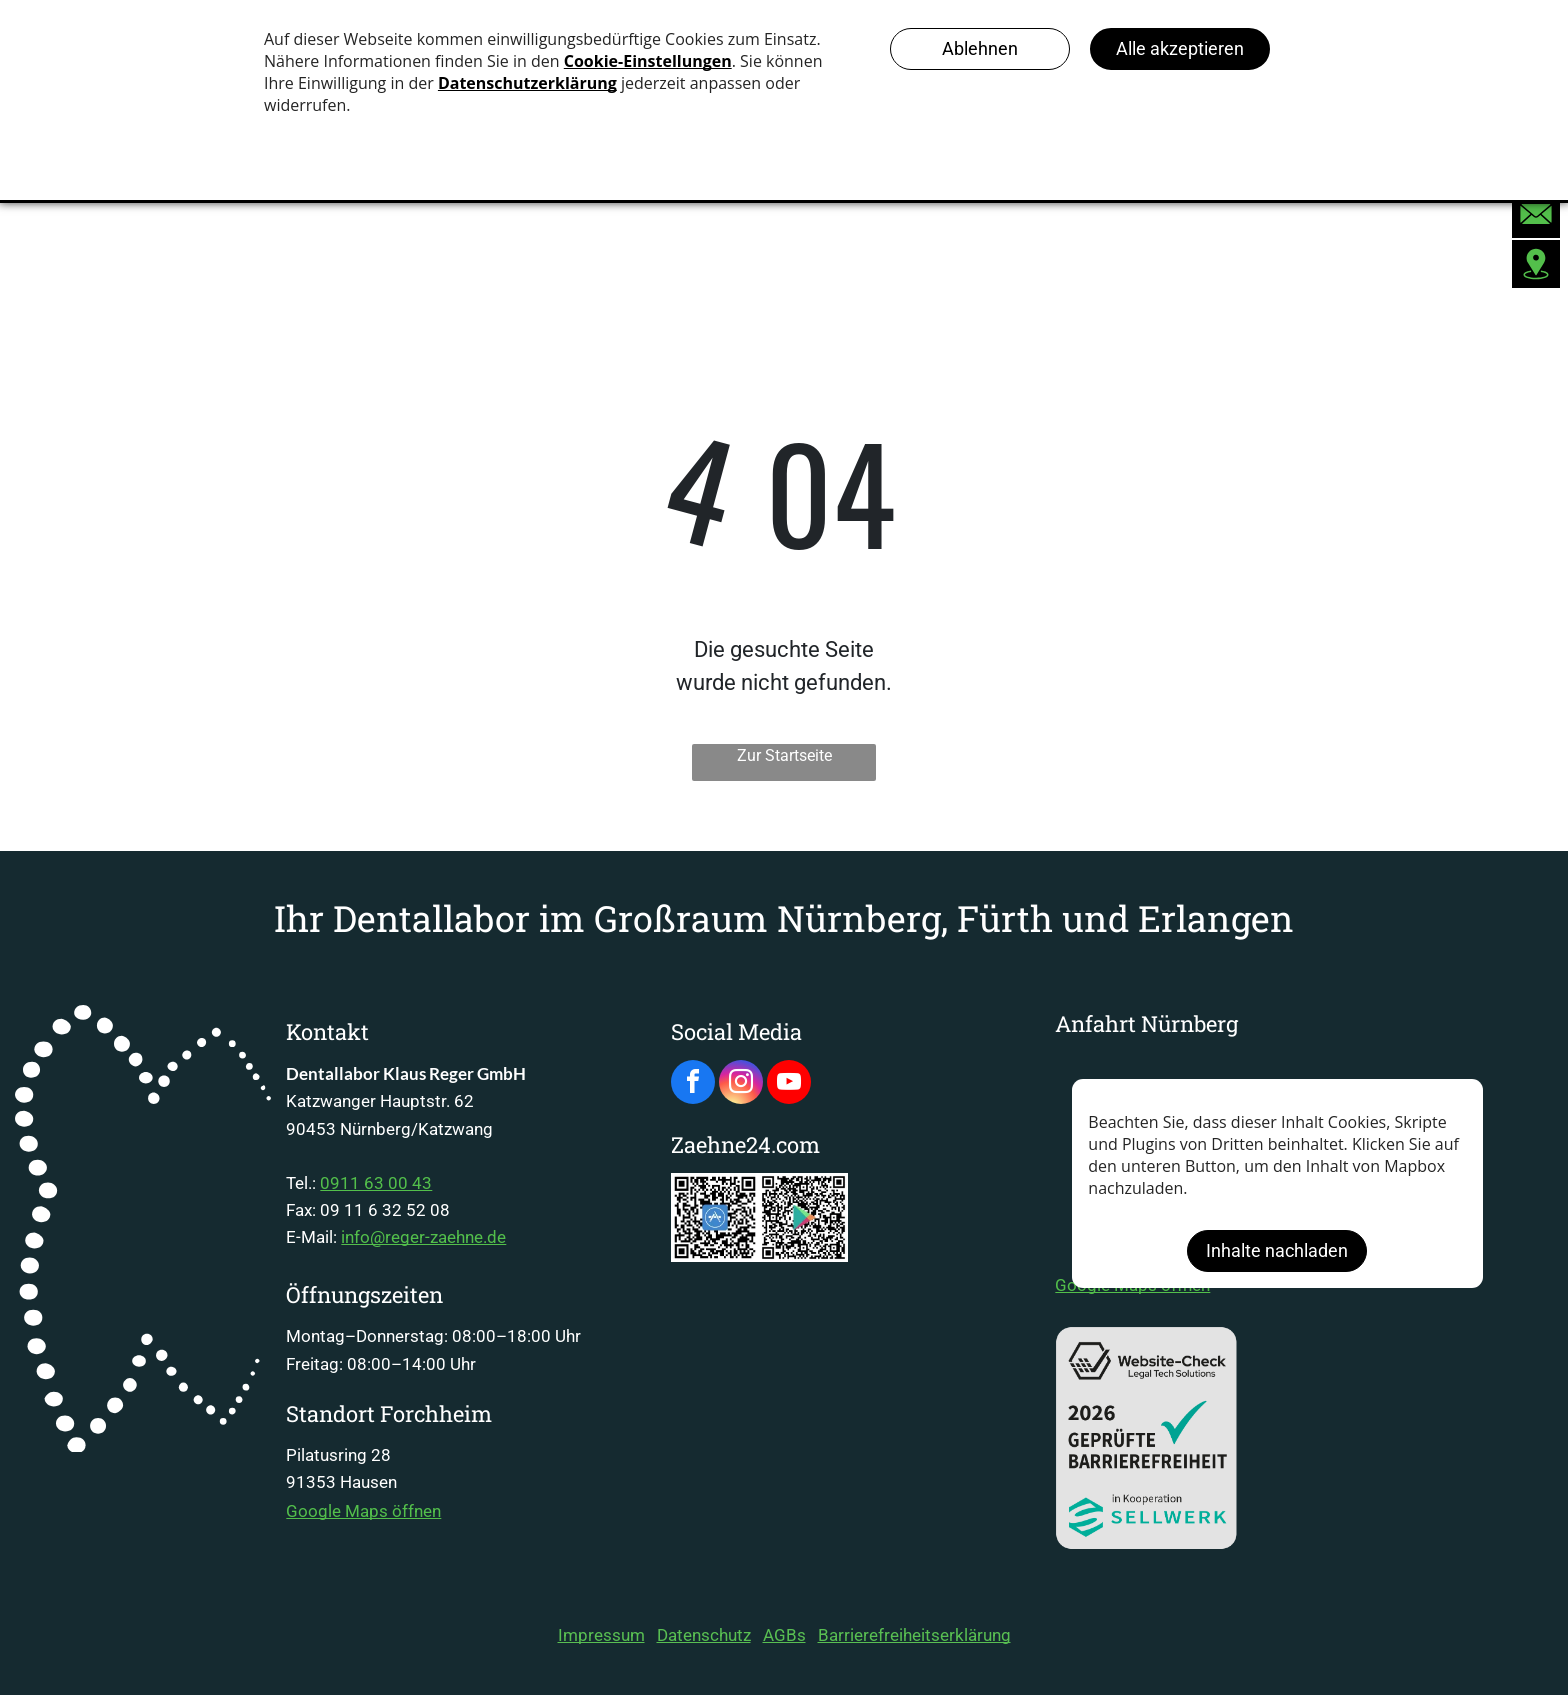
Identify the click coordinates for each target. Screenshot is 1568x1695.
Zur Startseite (784, 755)
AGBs (784, 1635)
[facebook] (693, 1084)
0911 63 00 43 (376, 1183)
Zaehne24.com (745, 1144)
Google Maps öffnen (363, 1511)
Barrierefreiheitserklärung (914, 1635)
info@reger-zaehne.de (423, 1237)
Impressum (601, 1635)
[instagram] (741, 1084)
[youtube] (789, 1084)
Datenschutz (704, 1635)
